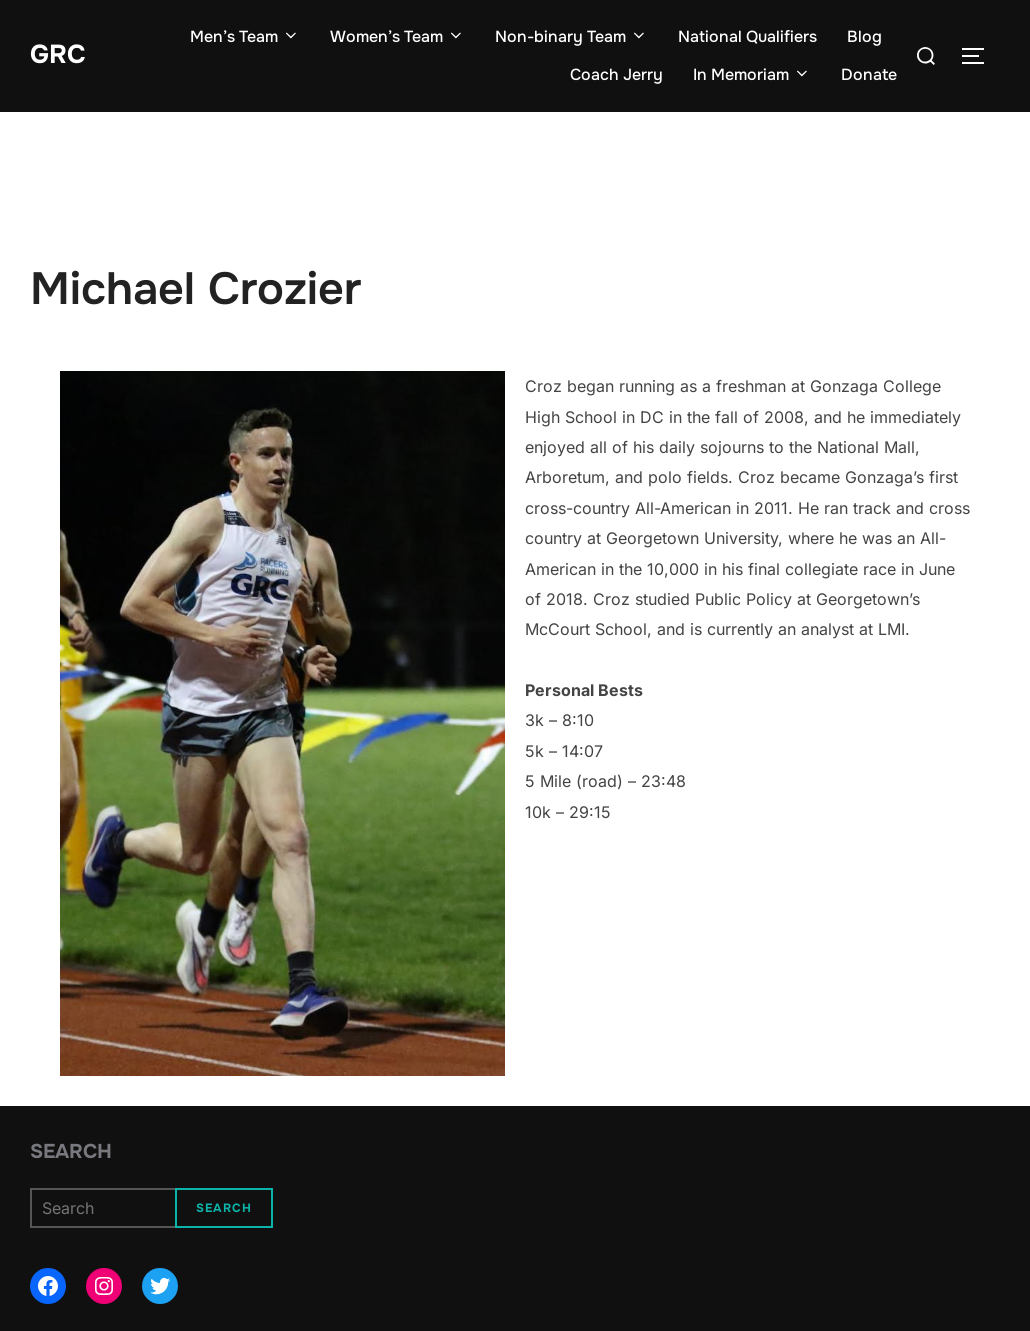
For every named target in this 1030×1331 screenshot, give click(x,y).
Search (71, 1151)
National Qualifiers (747, 36)
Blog (864, 36)
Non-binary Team (571, 36)
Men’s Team (245, 36)
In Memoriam (752, 74)
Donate (869, 74)
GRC (58, 54)
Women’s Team (397, 36)
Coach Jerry (616, 74)
